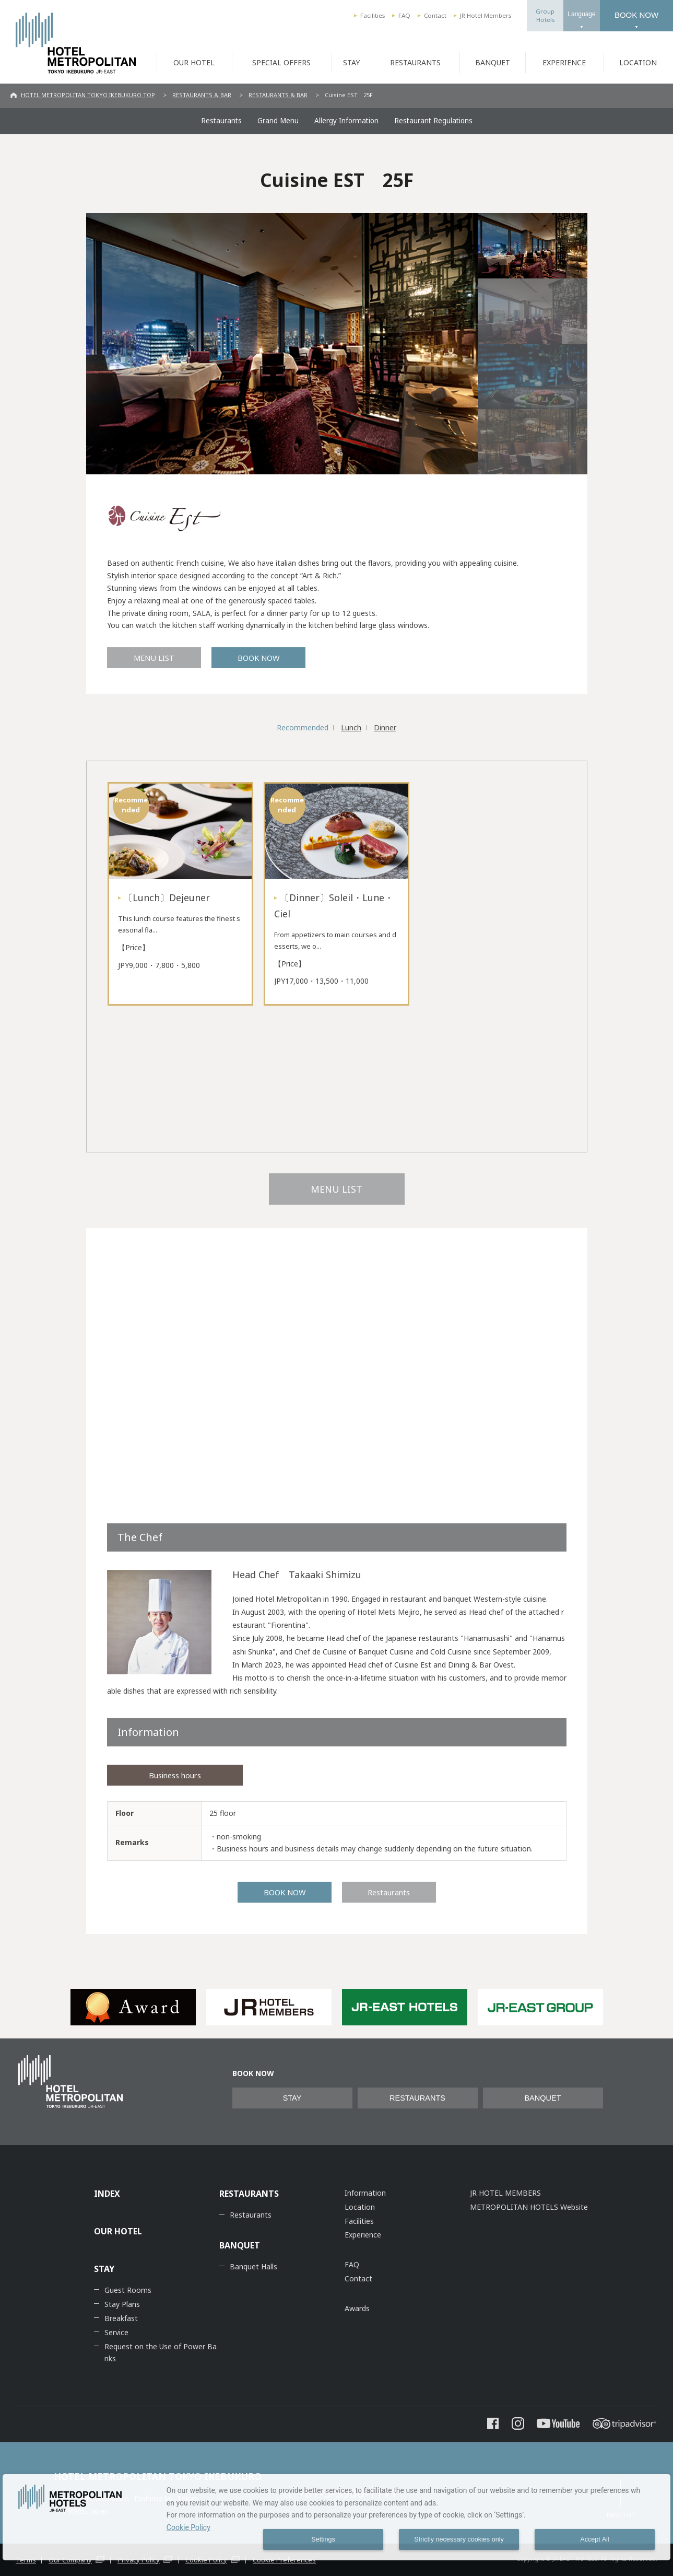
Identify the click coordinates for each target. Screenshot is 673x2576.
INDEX (107, 2193)
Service (116, 2332)
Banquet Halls (253, 2266)
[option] (133, 2007)
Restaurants (221, 120)
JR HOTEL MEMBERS (505, 2193)
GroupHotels (545, 15)
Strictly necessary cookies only (458, 2539)
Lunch (351, 727)
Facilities (372, 15)
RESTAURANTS (415, 62)
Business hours (175, 1775)
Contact (435, 15)
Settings (323, 2539)
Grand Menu (278, 120)
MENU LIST (154, 657)
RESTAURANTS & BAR (201, 95)
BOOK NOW (636, 14)
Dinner (385, 727)
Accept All (594, 2539)
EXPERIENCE (564, 62)
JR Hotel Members (485, 15)
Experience (363, 2235)
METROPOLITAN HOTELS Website (529, 2207)
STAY (351, 62)
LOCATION (638, 62)
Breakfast (121, 2318)
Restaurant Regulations (433, 120)
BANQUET (492, 62)
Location (360, 2207)
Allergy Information (346, 120)
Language (581, 14)
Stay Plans (122, 2304)
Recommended (302, 727)
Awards (357, 2308)
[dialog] (336, 2517)
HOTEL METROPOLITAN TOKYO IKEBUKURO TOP (88, 95)
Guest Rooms (127, 2290)
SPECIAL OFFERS (281, 62)
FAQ (404, 15)
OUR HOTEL (194, 62)
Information (365, 2193)
